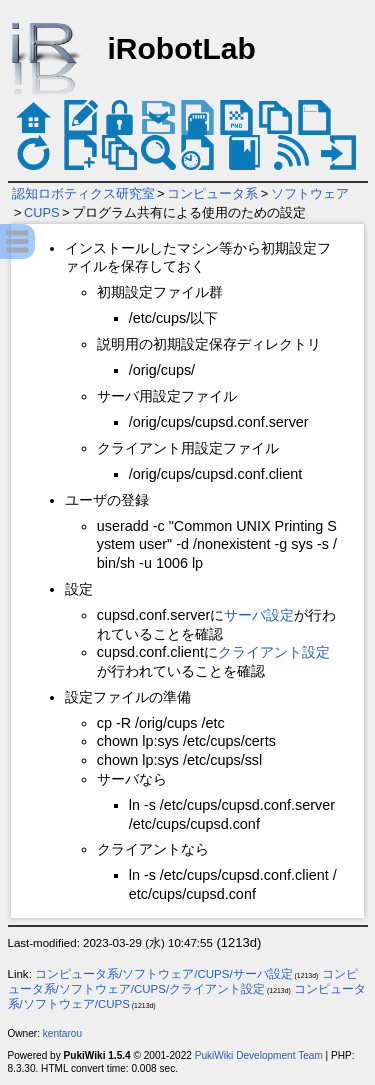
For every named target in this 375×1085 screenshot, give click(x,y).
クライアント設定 (274, 652)
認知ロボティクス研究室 (83, 193)
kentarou (62, 1033)
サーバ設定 (259, 615)
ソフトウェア (310, 193)
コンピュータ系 (212, 193)
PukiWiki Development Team (259, 1055)
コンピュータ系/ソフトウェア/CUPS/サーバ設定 (164, 974)
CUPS (42, 212)
